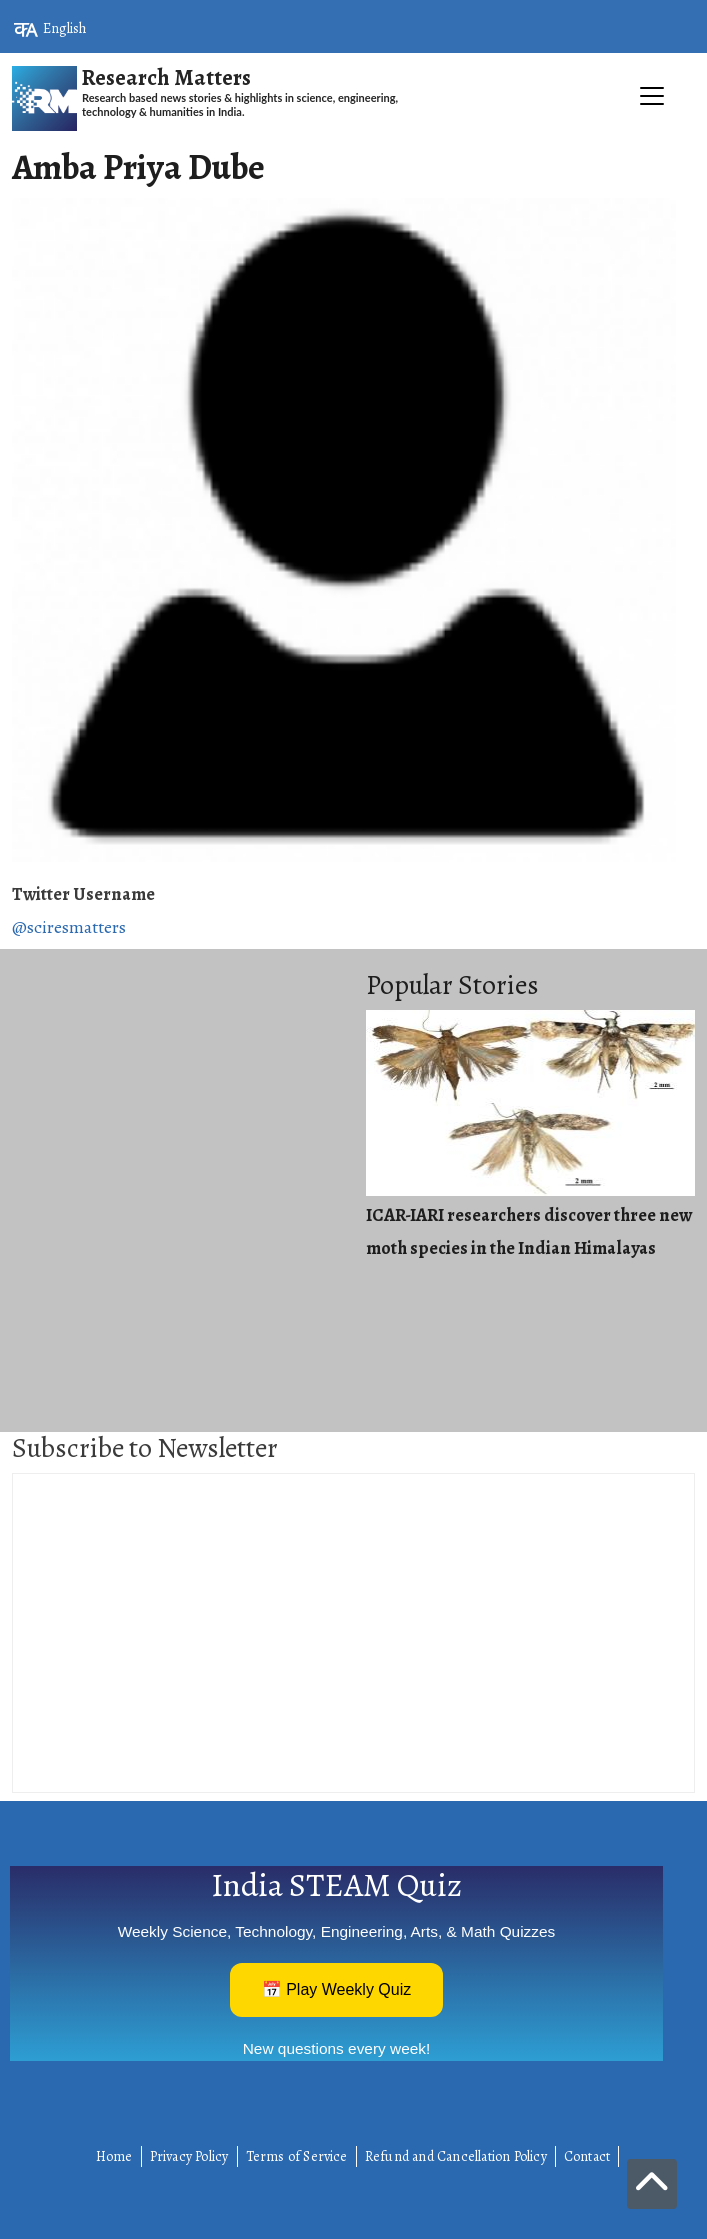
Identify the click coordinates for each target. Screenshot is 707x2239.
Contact (587, 2156)
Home (114, 2156)
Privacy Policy (189, 2156)
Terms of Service (297, 2156)
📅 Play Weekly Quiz (337, 1989)
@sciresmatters (69, 927)
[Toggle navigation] (353, 141)
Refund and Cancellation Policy (456, 2156)
